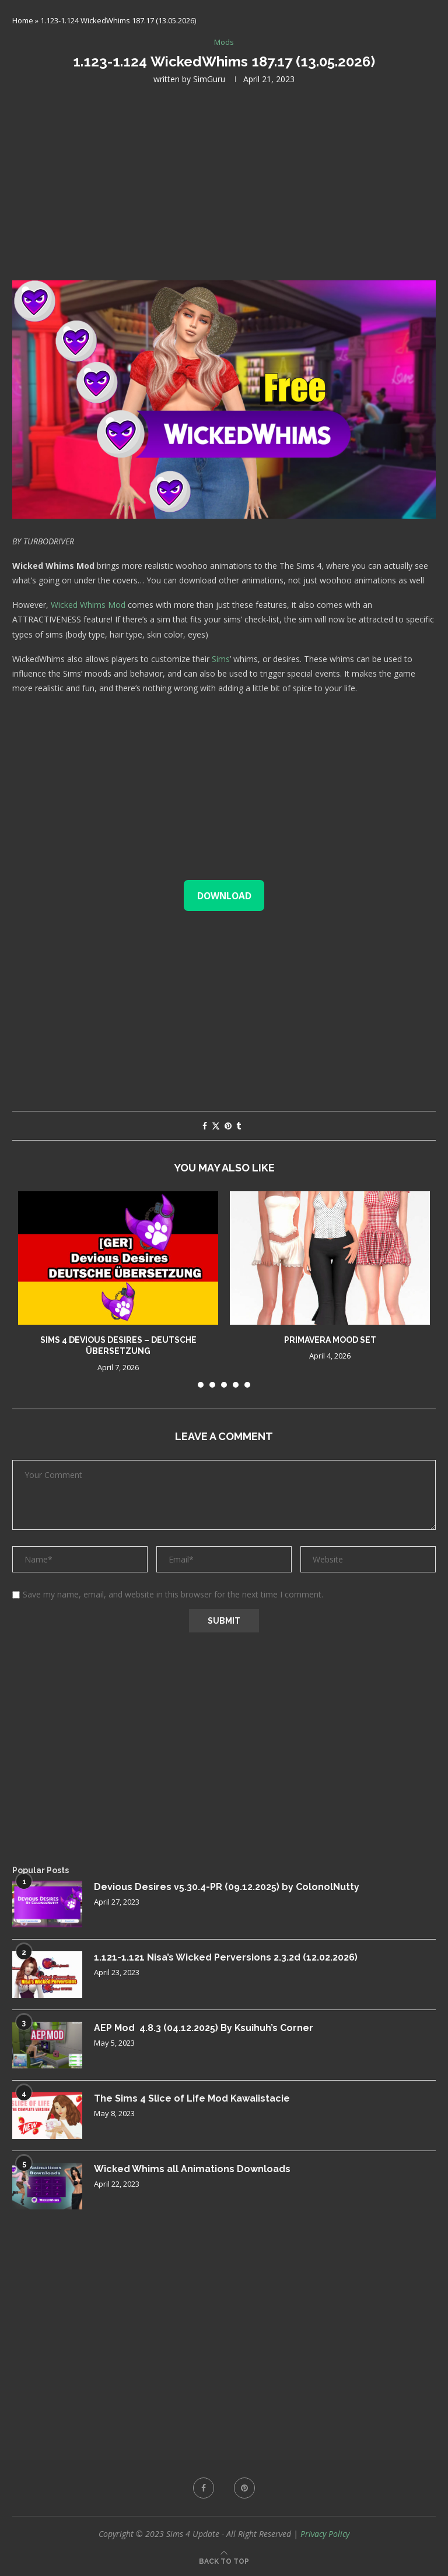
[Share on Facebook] (204, 1125)
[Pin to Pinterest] (228, 1125)
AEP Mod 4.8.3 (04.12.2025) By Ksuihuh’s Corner (203, 2027)
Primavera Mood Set (330, 1340)
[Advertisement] (224, 181)
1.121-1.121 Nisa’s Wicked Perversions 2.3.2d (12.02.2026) (224, 1957)
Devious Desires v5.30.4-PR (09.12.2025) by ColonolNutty (226, 1886)
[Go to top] (224, 2560)
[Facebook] (203, 2488)
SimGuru (209, 79)
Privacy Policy (324, 2533)
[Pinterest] (244, 2488)
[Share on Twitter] (216, 1125)
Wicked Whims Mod (88, 604)
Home (22, 20)
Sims (221, 658)
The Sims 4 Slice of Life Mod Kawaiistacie (192, 2098)
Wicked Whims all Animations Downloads (192, 2168)
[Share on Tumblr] (238, 1125)
